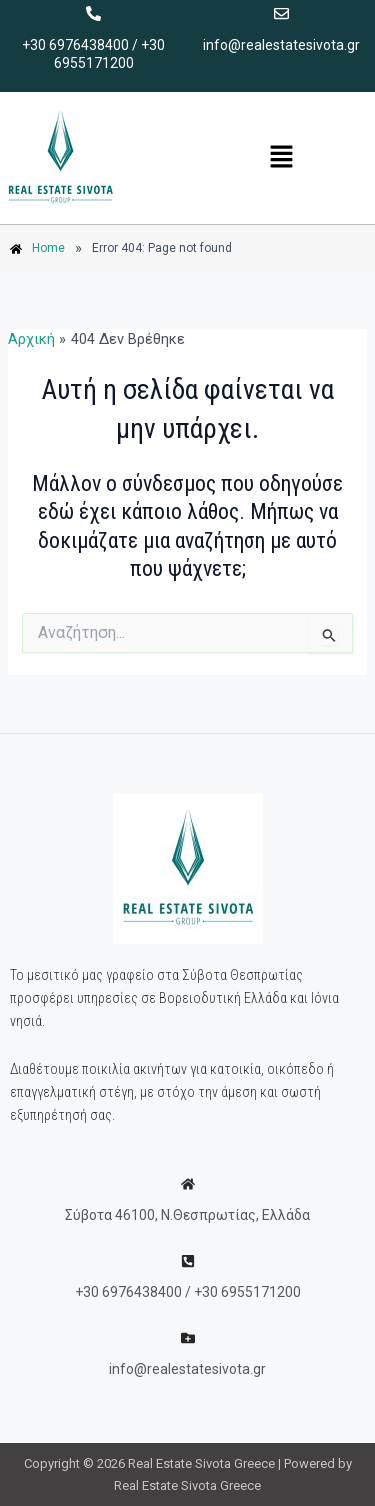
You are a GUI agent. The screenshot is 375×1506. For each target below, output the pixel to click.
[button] (281, 158)
